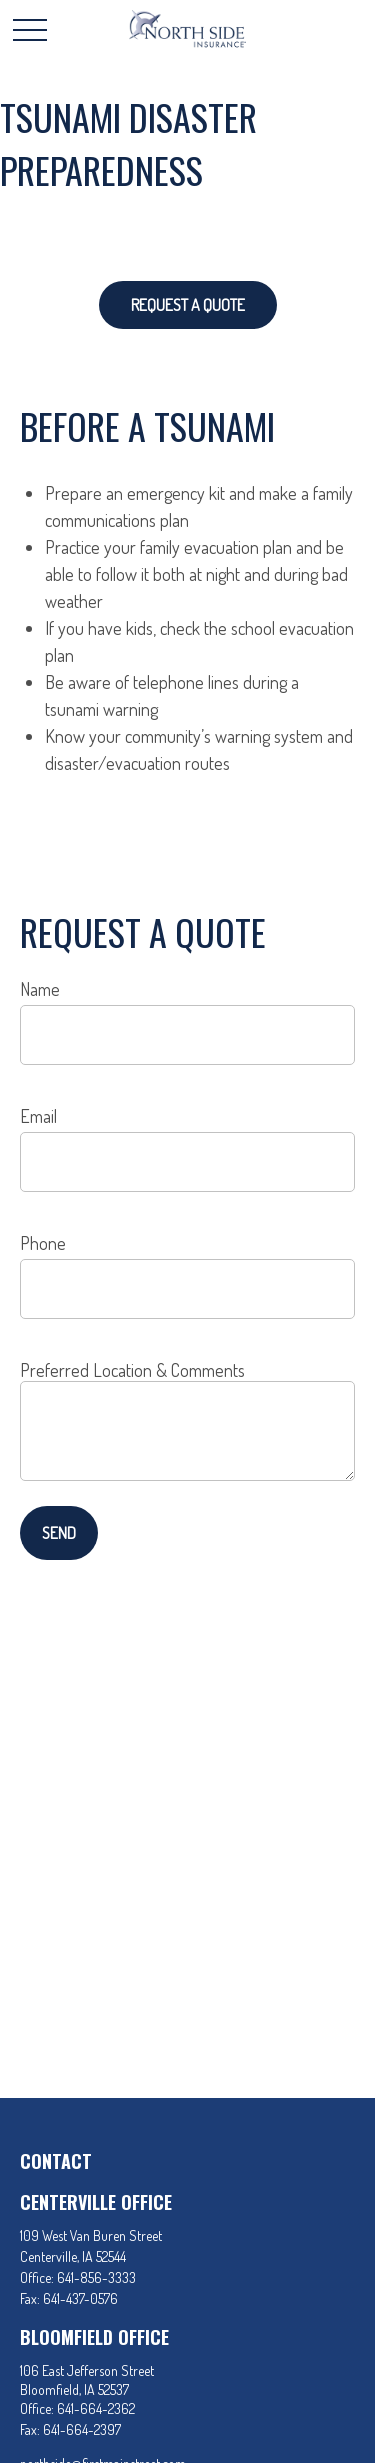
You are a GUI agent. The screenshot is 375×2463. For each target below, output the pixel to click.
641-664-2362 (96, 2408)
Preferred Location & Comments (132, 1370)
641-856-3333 (96, 2277)
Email (38, 1116)
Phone (43, 1243)
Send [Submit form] (59, 1533)
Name (40, 989)
